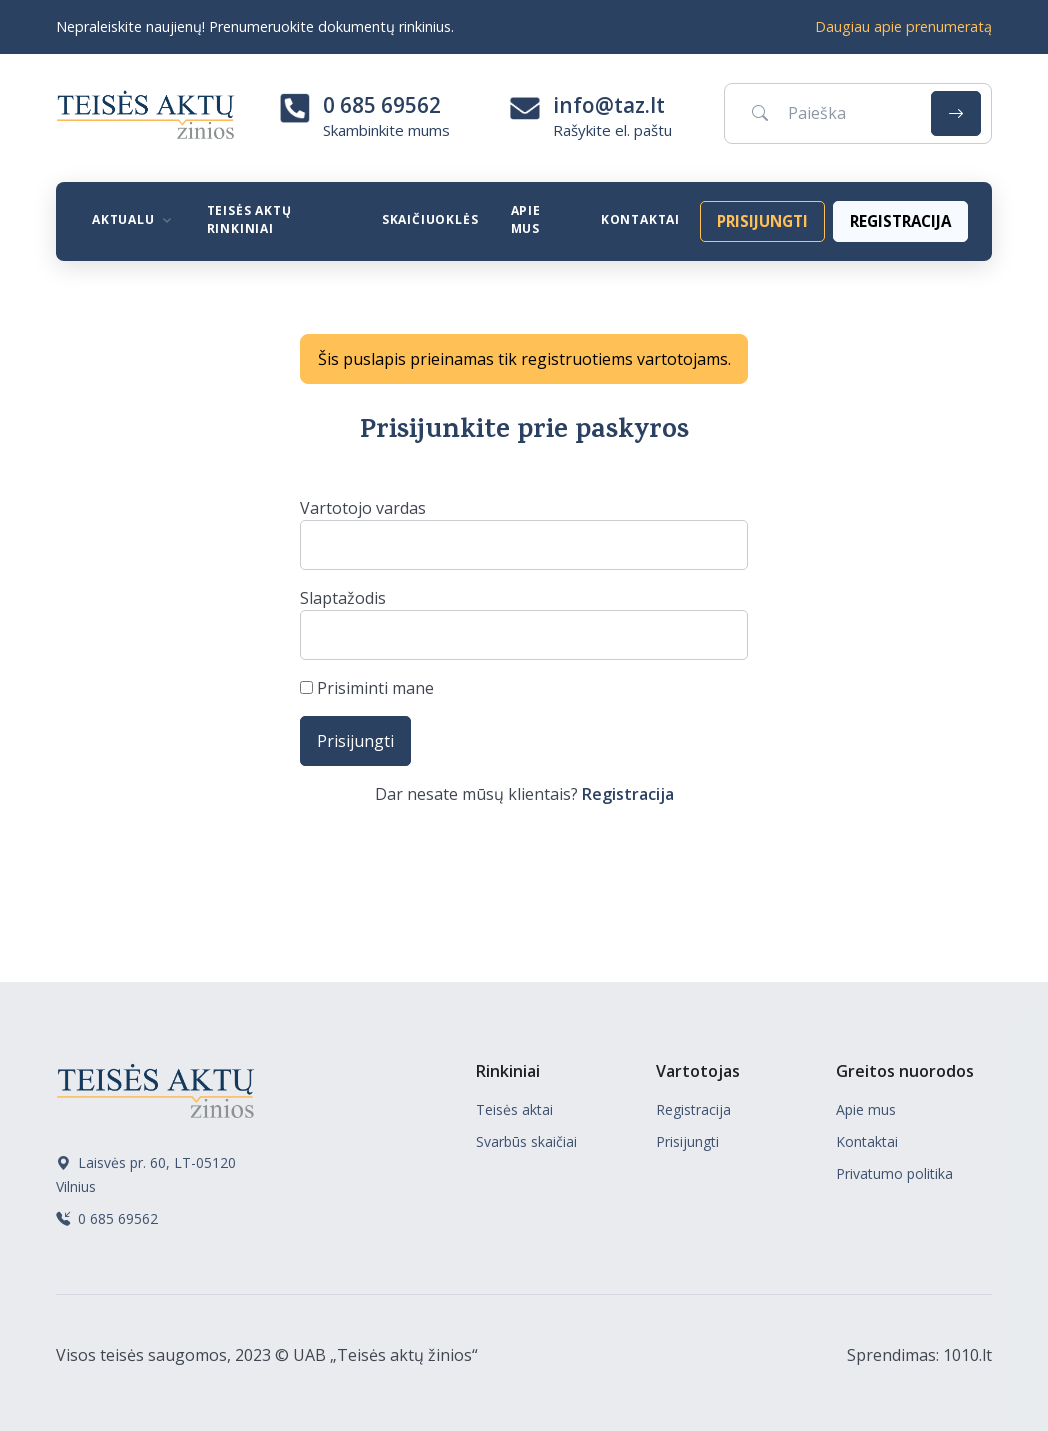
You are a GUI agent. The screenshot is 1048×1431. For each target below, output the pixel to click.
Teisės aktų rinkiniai (249, 219)
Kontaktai (640, 219)
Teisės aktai (514, 1109)
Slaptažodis (343, 598)
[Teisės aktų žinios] (156, 1088)
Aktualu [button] (123, 219)
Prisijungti (687, 1141)
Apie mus (526, 219)
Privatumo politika (894, 1173)
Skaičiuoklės (430, 219)
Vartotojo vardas (363, 508)
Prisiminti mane (367, 688)
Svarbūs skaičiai (526, 1141)
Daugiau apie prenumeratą (903, 26)
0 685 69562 (382, 105)
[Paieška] (824, 113)
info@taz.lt (609, 105)
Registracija (628, 794)
